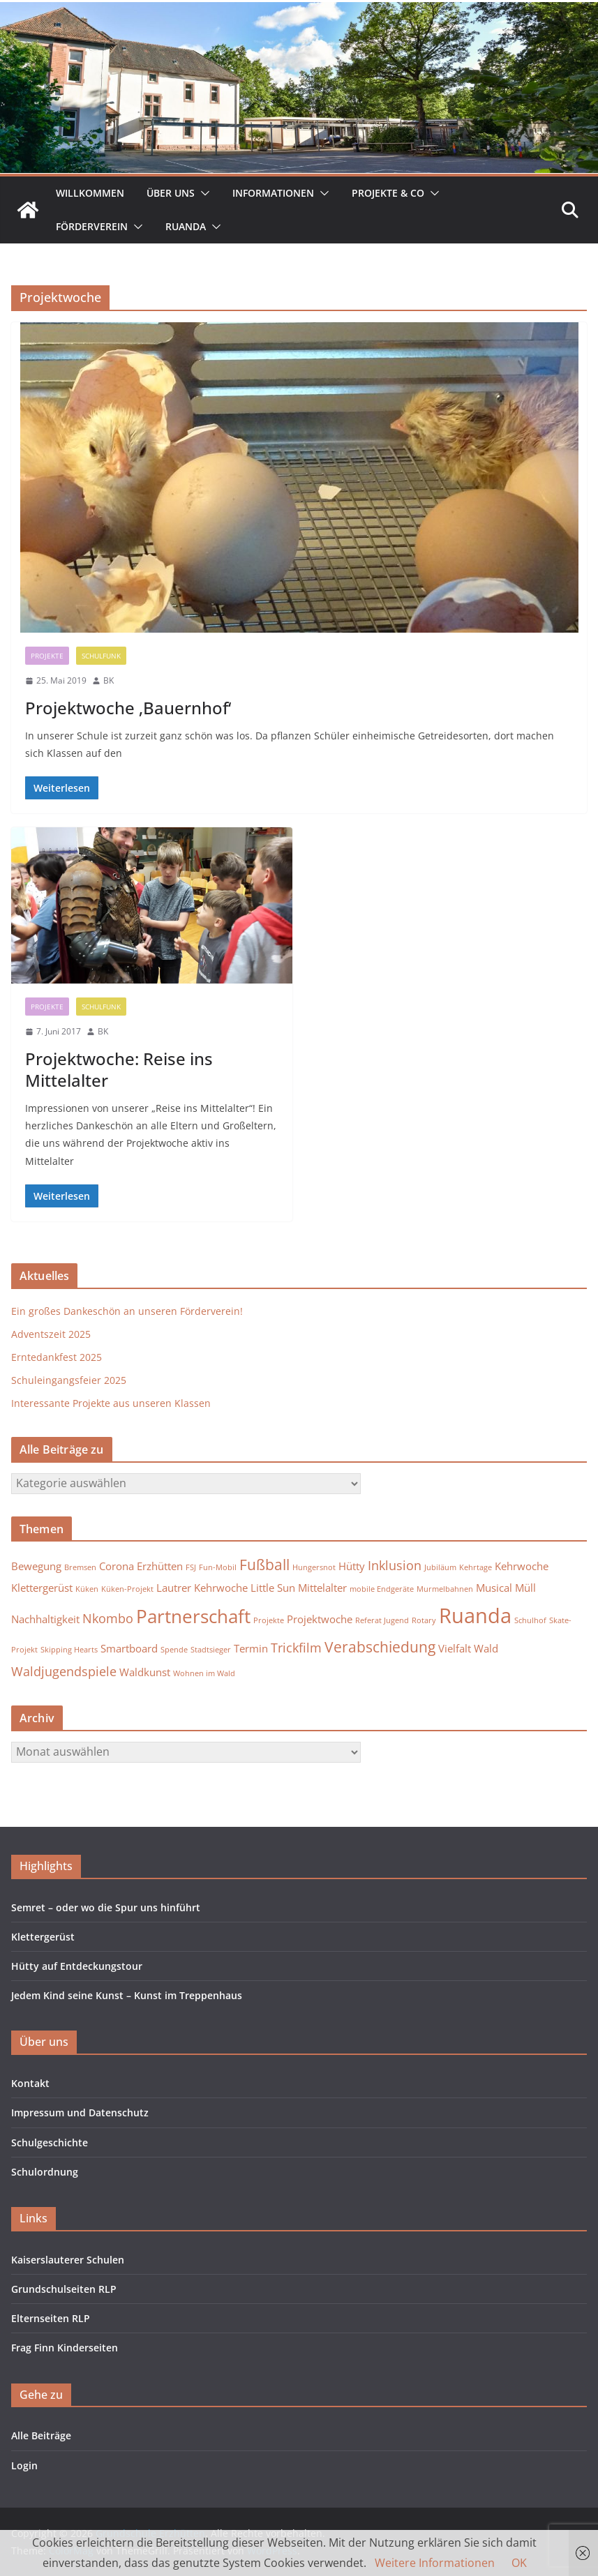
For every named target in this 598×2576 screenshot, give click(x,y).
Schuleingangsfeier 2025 (68, 1380)
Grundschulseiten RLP (64, 2289)
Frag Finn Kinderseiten (64, 2347)
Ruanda (185, 226)
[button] (202, 193)
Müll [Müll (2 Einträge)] (525, 1588)
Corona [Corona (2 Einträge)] (116, 1566)
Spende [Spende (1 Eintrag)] (174, 1650)
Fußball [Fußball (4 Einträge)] (264, 1564)
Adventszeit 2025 (51, 1334)
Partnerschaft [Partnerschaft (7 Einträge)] (193, 1616)
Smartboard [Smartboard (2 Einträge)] (129, 1648)
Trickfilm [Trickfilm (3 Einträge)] (296, 1647)
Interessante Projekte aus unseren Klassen (111, 1403)
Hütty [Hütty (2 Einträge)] (351, 1566)
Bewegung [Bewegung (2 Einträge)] (36, 1566)
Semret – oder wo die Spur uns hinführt (105, 1907)
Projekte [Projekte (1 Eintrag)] (268, 1620)
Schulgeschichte (49, 2142)
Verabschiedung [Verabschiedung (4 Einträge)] (379, 1647)
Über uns (171, 192)
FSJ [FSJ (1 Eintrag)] (191, 1567)
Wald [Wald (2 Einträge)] (486, 1648)
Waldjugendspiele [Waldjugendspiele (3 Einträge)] (64, 1671)
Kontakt (30, 2083)
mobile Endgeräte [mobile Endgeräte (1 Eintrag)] (382, 1589)
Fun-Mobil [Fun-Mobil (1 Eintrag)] (218, 1567)
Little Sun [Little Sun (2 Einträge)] (273, 1588)
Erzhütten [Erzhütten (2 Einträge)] (160, 1566)
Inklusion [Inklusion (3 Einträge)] (394, 1565)
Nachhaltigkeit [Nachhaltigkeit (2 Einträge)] (45, 1619)
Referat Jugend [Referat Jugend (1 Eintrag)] (382, 1620)
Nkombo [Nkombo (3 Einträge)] (107, 1618)
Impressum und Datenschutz (80, 2112)
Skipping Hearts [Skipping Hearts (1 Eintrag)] (69, 1650)
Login (24, 2465)
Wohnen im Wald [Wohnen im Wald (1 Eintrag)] (204, 1673)
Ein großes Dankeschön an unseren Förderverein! (127, 1311)
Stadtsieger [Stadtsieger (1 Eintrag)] (210, 1650)
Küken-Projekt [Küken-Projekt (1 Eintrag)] (127, 1589)
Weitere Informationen (435, 2562)
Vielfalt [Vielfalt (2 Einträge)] (454, 1648)
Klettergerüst (43, 1936)
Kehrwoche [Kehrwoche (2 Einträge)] (521, 1566)
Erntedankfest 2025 (56, 1357)
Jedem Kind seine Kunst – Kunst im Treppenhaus (126, 1995)
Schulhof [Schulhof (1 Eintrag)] (530, 1620)
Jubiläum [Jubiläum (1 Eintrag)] (440, 1567)
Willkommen (90, 192)
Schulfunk (101, 656)
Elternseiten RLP (50, 2318)
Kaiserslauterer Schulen (67, 2259)
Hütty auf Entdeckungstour (76, 1966)
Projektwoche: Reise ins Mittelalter (119, 1069)
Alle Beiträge (41, 2435)
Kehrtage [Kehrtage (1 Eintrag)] (475, 1567)
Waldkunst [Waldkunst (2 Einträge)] (144, 1672)
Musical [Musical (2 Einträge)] (494, 1588)
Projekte (47, 656)
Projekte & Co (388, 192)
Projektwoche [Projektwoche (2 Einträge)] (319, 1619)
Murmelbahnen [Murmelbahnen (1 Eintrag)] (445, 1589)
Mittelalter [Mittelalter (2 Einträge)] (322, 1588)
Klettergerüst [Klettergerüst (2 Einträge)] (42, 1588)
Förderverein (92, 226)
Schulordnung (44, 2171)
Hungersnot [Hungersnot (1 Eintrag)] (314, 1567)
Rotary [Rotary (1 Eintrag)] (424, 1620)
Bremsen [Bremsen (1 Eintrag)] (80, 1567)
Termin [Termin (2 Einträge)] (251, 1648)
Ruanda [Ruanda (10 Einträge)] (475, 1615)
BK (108, 680)
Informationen (273, 192)
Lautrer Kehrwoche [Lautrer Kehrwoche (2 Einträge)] (202, 1588)
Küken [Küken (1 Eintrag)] (86, 1589)
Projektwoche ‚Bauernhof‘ (128, 707)
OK (519, 2562)
